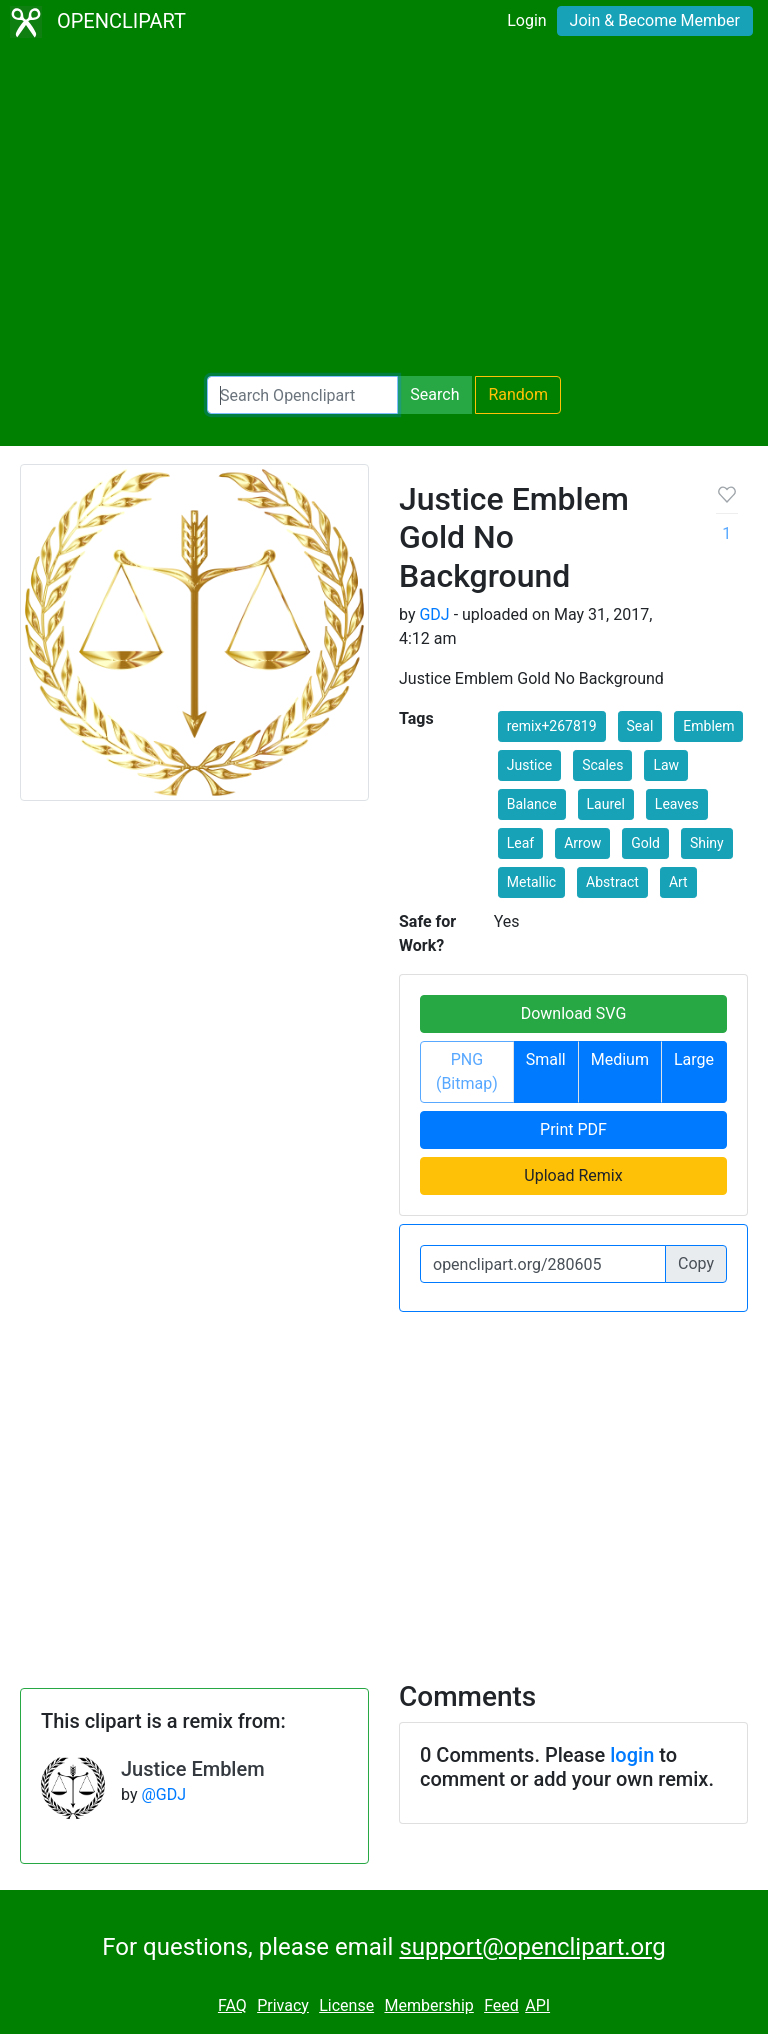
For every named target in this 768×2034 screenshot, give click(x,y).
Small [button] (546, 1059)
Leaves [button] (677, 804)
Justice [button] (529, 765)
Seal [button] (640, 726)
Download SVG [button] (574, 1013)
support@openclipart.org (532, 1947)
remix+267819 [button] (552, 726)
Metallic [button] (531, 882)
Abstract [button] (612, 882)
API (537, 2005)
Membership (428, 2005)
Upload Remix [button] (573, 1175)
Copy (696, 1263)
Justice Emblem (193, 1769)
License (346, 2005)
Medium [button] (620, 1059)
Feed (501, 2005)
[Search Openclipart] (302, 395)
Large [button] (694, 1059)
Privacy (283, 2005)
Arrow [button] (582, 843)
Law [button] (666, 765)
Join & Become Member (655, 20)
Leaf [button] (520, 843)
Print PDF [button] (573, 1129)
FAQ (232, 2005)
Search (434, 394)
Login (526, 20)
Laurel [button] (606, 804)
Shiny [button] (707, 843)
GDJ (434, 614)
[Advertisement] (384, 210)
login (632, 1755)
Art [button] (678, 882)
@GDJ (163, 1794)
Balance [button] (532, 804)
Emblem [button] (708, 726)
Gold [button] (645, 843)
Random (518, 394)
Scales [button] (602, 765)
